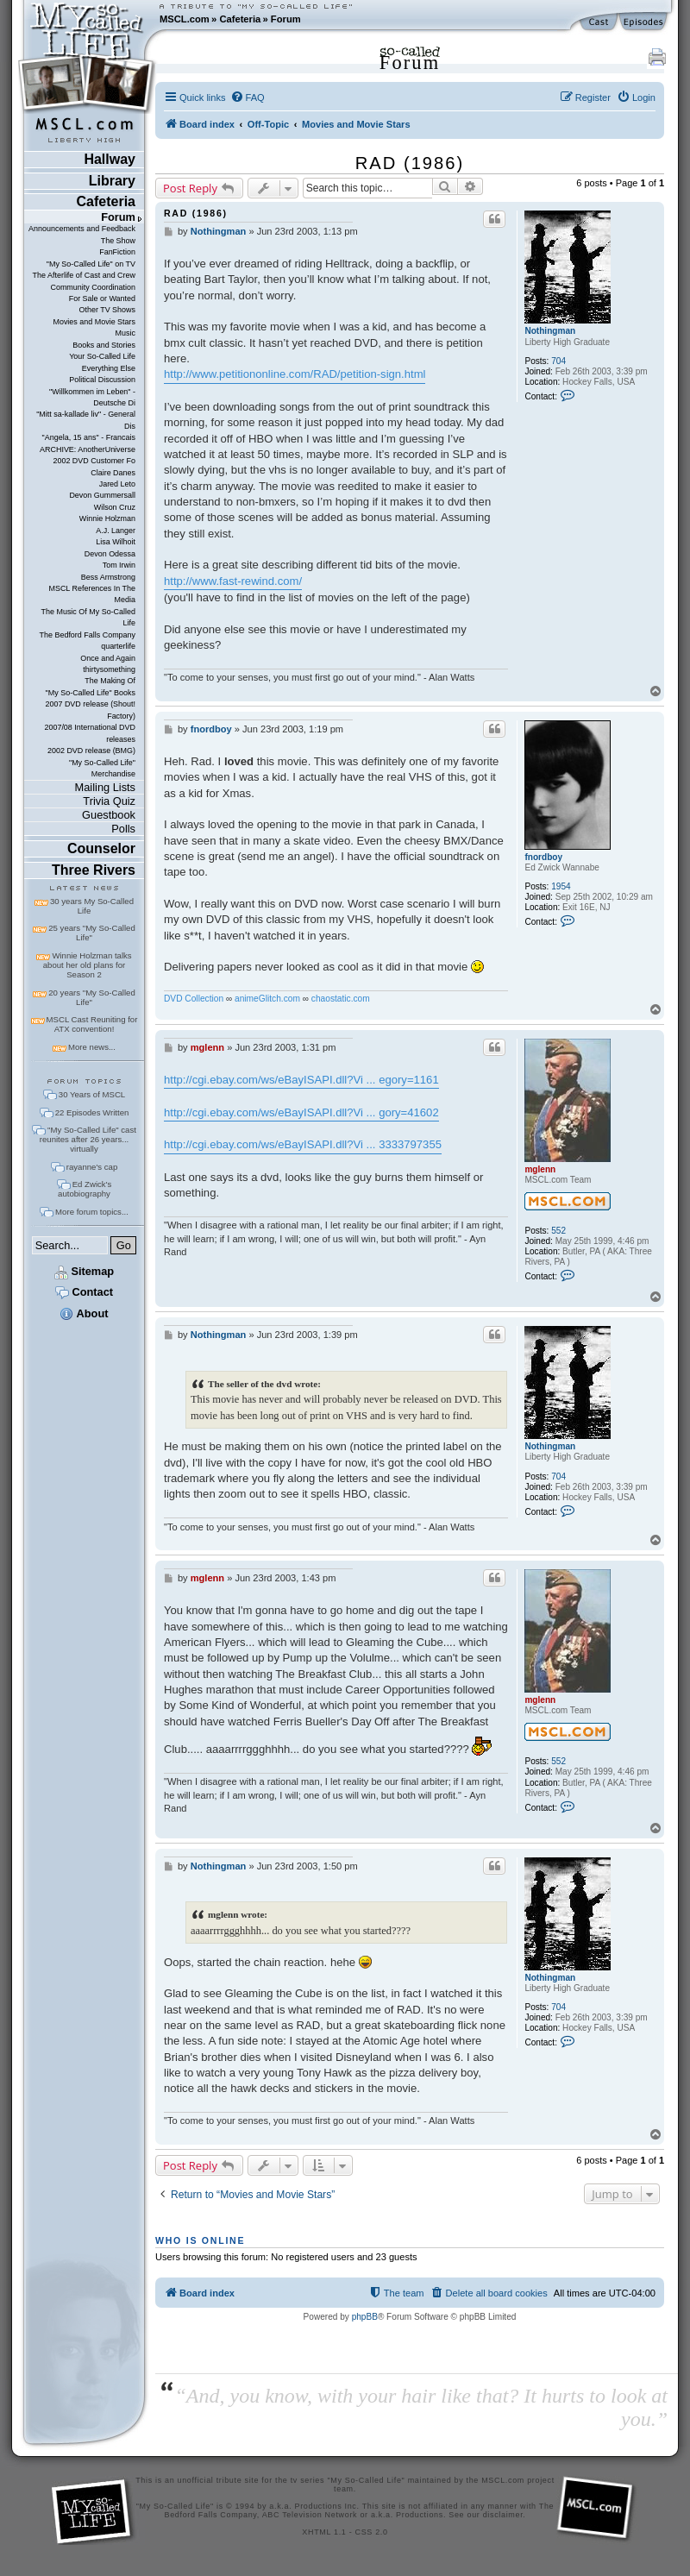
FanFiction (117, 252)
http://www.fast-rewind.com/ (233, 581)
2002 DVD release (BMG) (91, 750)
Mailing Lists (105, 787)
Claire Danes (113, 472)
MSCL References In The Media (91, 594)
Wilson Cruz (114, 507)
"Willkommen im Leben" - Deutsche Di (92, 397)
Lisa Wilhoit (115, 541)
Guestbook (108, 814)
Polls (123, 828)
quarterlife (118, 646)
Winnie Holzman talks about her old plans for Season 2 (87, 965)
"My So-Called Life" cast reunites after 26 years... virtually (88, 1139)
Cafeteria (239, 19)
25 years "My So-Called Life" (91, 932)
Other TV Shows (106, 309)
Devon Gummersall (102, 495)
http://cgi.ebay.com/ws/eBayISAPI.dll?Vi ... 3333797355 (303, 1144)
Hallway (109, 159)
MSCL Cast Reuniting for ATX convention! (92, 1024)
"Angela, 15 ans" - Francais (88, 437)
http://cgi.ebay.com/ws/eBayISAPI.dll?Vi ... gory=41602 (301, 1112)
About (84, 1313)
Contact (84, 1291)
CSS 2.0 (371, 2532)
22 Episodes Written (92, 1112)
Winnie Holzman (107, 518)
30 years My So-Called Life (92, 905)
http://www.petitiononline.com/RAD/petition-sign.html (294, 374)
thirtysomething (109, 669)
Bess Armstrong (108, 577)
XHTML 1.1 (324, 2532)
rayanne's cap (91, 1167)
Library (112, 180)
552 (558, 1230)
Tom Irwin (119, 565)
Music (125, 333)
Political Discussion (102, 379)
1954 (560, 886)
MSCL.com (185, 19)
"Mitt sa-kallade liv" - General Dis (85, 420)
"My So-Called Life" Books (90, 692)
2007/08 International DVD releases (89, 733)
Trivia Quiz (109, 801)
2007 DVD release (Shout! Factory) (90, 709)
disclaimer (503, 2514)
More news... (92, 1047)
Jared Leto (117, 484)
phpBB (365, 2317)
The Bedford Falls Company (87, 635)
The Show (118, 240)
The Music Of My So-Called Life (88, 617)
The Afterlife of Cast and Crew (84, 275)
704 (558, 361)
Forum (286, 19)
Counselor (101, 848)
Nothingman (549, 331)
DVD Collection (193, 998)
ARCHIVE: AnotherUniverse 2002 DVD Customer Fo (87, 455)
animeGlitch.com (267, 998)
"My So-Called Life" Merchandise (102, 768)
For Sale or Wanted (102, 298)
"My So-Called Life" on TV (91, 264)
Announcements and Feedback (81, 228)
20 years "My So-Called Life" (91, 997)
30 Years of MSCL (92, 1094)
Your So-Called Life (102, 356)
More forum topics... (92, 1211)
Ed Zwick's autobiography (84, 1188)
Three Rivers (93, 870)
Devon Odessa (110, 554)
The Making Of (110, 680)
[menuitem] (247, 97)
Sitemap (84, 1271)
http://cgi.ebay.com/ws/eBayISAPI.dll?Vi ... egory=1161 (301, 1079)
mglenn (539, 1169)
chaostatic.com (340, 998)
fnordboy (543, 857)
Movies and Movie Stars (94, 321)
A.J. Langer (115, 530)
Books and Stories (103, 345)
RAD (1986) (409, 163)
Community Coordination (92, 287)
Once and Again (107, 658)
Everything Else (108, 368)
